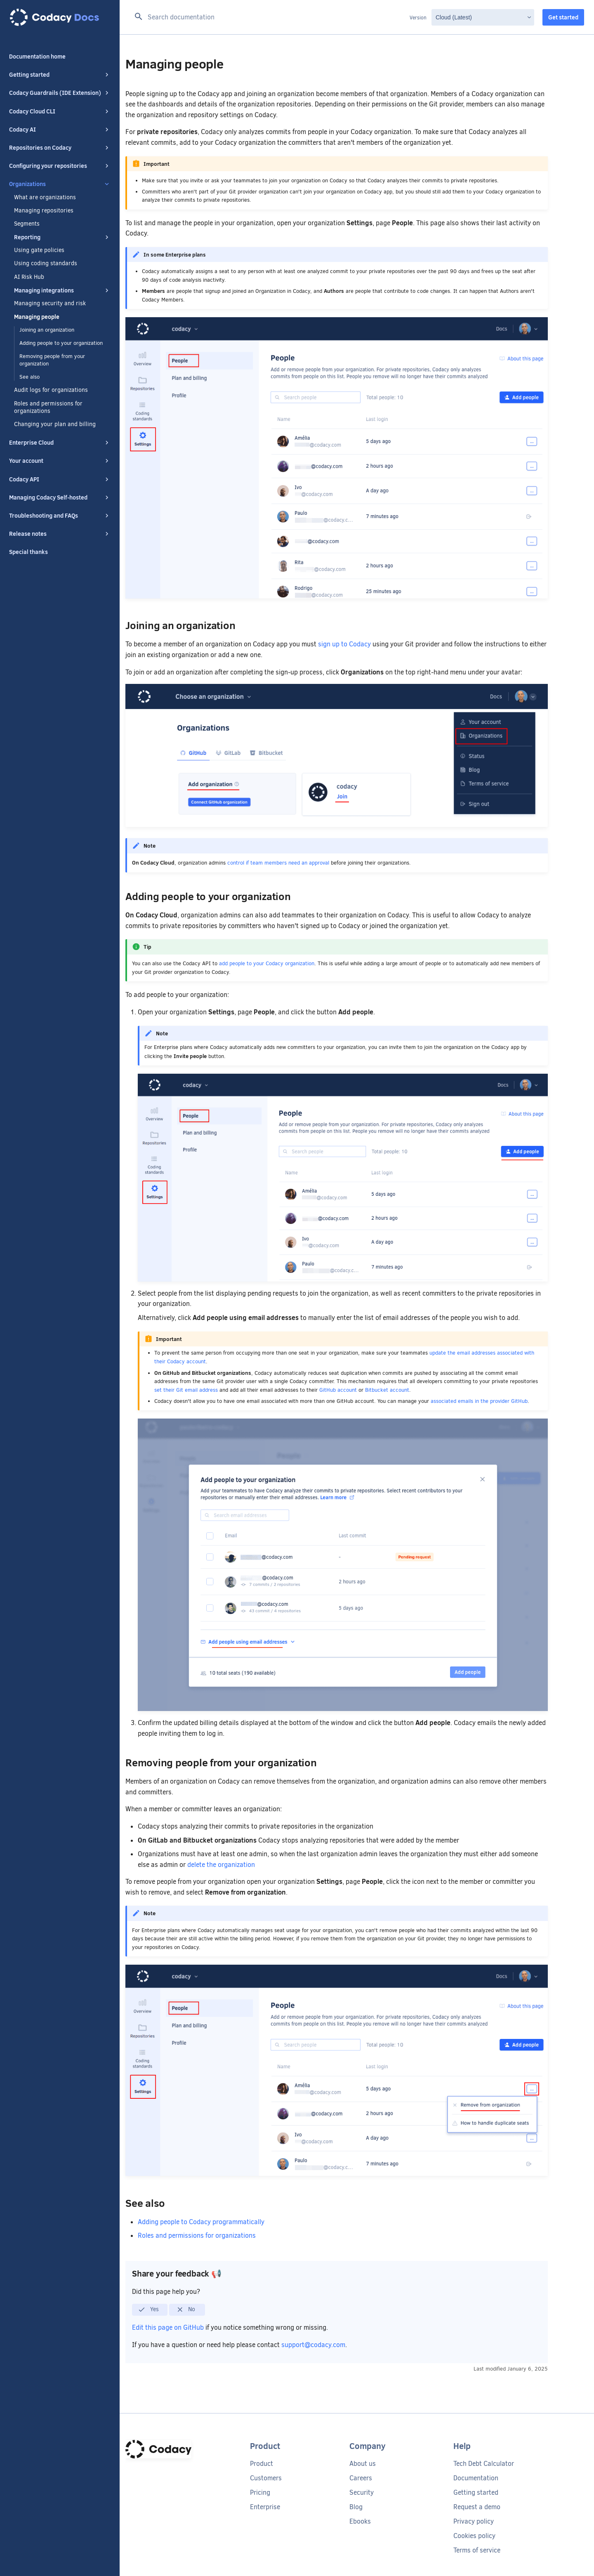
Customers (266, 2478)
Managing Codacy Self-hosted (60, 497)
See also (29, 376)
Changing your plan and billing (55, 424)
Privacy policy (473, 2521)
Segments (27, 224)
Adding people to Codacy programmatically (201, 2222)
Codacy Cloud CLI (60, 111)
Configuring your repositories (60, 166)
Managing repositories (43, 210)
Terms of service (476, 2550)
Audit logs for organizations (51, 390)
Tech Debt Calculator (483, 2463)
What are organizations (45, 197)
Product (261, 2463)
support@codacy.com (313, 2344)
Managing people (36, 317)
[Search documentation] (270, 17)
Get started (563, 17)
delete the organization (221, 1864)
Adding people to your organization (61, 342)
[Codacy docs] (60, 17)
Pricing (260, 2492)
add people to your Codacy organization (266, 963)
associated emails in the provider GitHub (479, 1401)
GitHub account (338, 1389)
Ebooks (360, 2521)
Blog (356, 2507)
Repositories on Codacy (60, 147)
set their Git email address (186, 1389)
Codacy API (60, 479)
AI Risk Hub (29, 277)
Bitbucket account (387, 1389)
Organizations (60, 184)
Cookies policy (474, 2535)
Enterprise (265, 2507)
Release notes (60, 533)
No (186, 2309)
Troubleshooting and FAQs (60, 515)
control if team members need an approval (278, 862)
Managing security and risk (50, 303)
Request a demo (476, 2507)
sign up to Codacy (344, 644)
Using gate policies (39, 250)
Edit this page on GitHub (168, 2327)
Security (361, 2492)
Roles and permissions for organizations (48, 407)
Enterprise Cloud (60, 442)
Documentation (475, 2478)
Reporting (62, 237)
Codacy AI (60, 129)
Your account (60, 460)
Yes (148, 2309)
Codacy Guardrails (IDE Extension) (60, 93)
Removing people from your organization (52, 360)
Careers (360, 2478)
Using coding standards (45, 263)
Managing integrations (62, 290)
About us (362, 2463)
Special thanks (28, 552)
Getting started (60, 74)
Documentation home (37, 56)
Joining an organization (46, 329)
